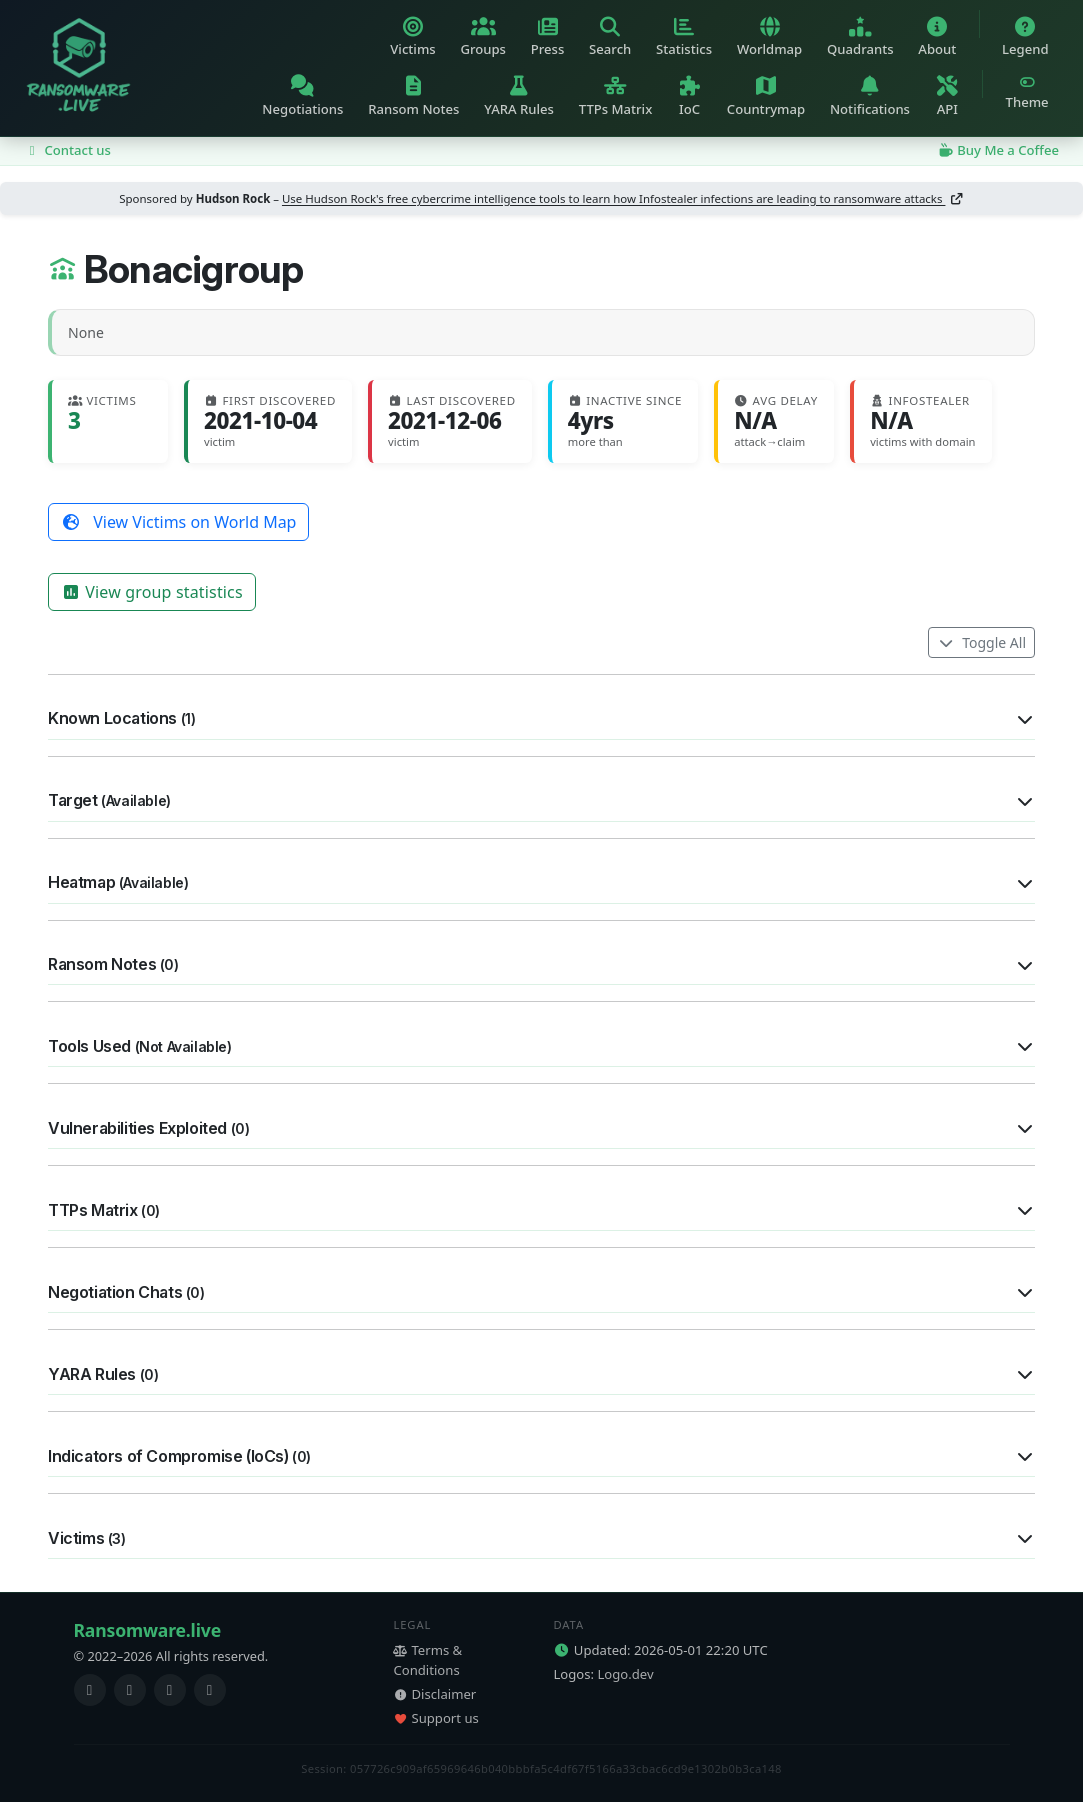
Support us (435, 1718)
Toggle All (981, 642)
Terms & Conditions (427, 1660)
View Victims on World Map (178, 522)
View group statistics (152, 592)
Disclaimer (434, 1694)
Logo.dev (625, 1674)
